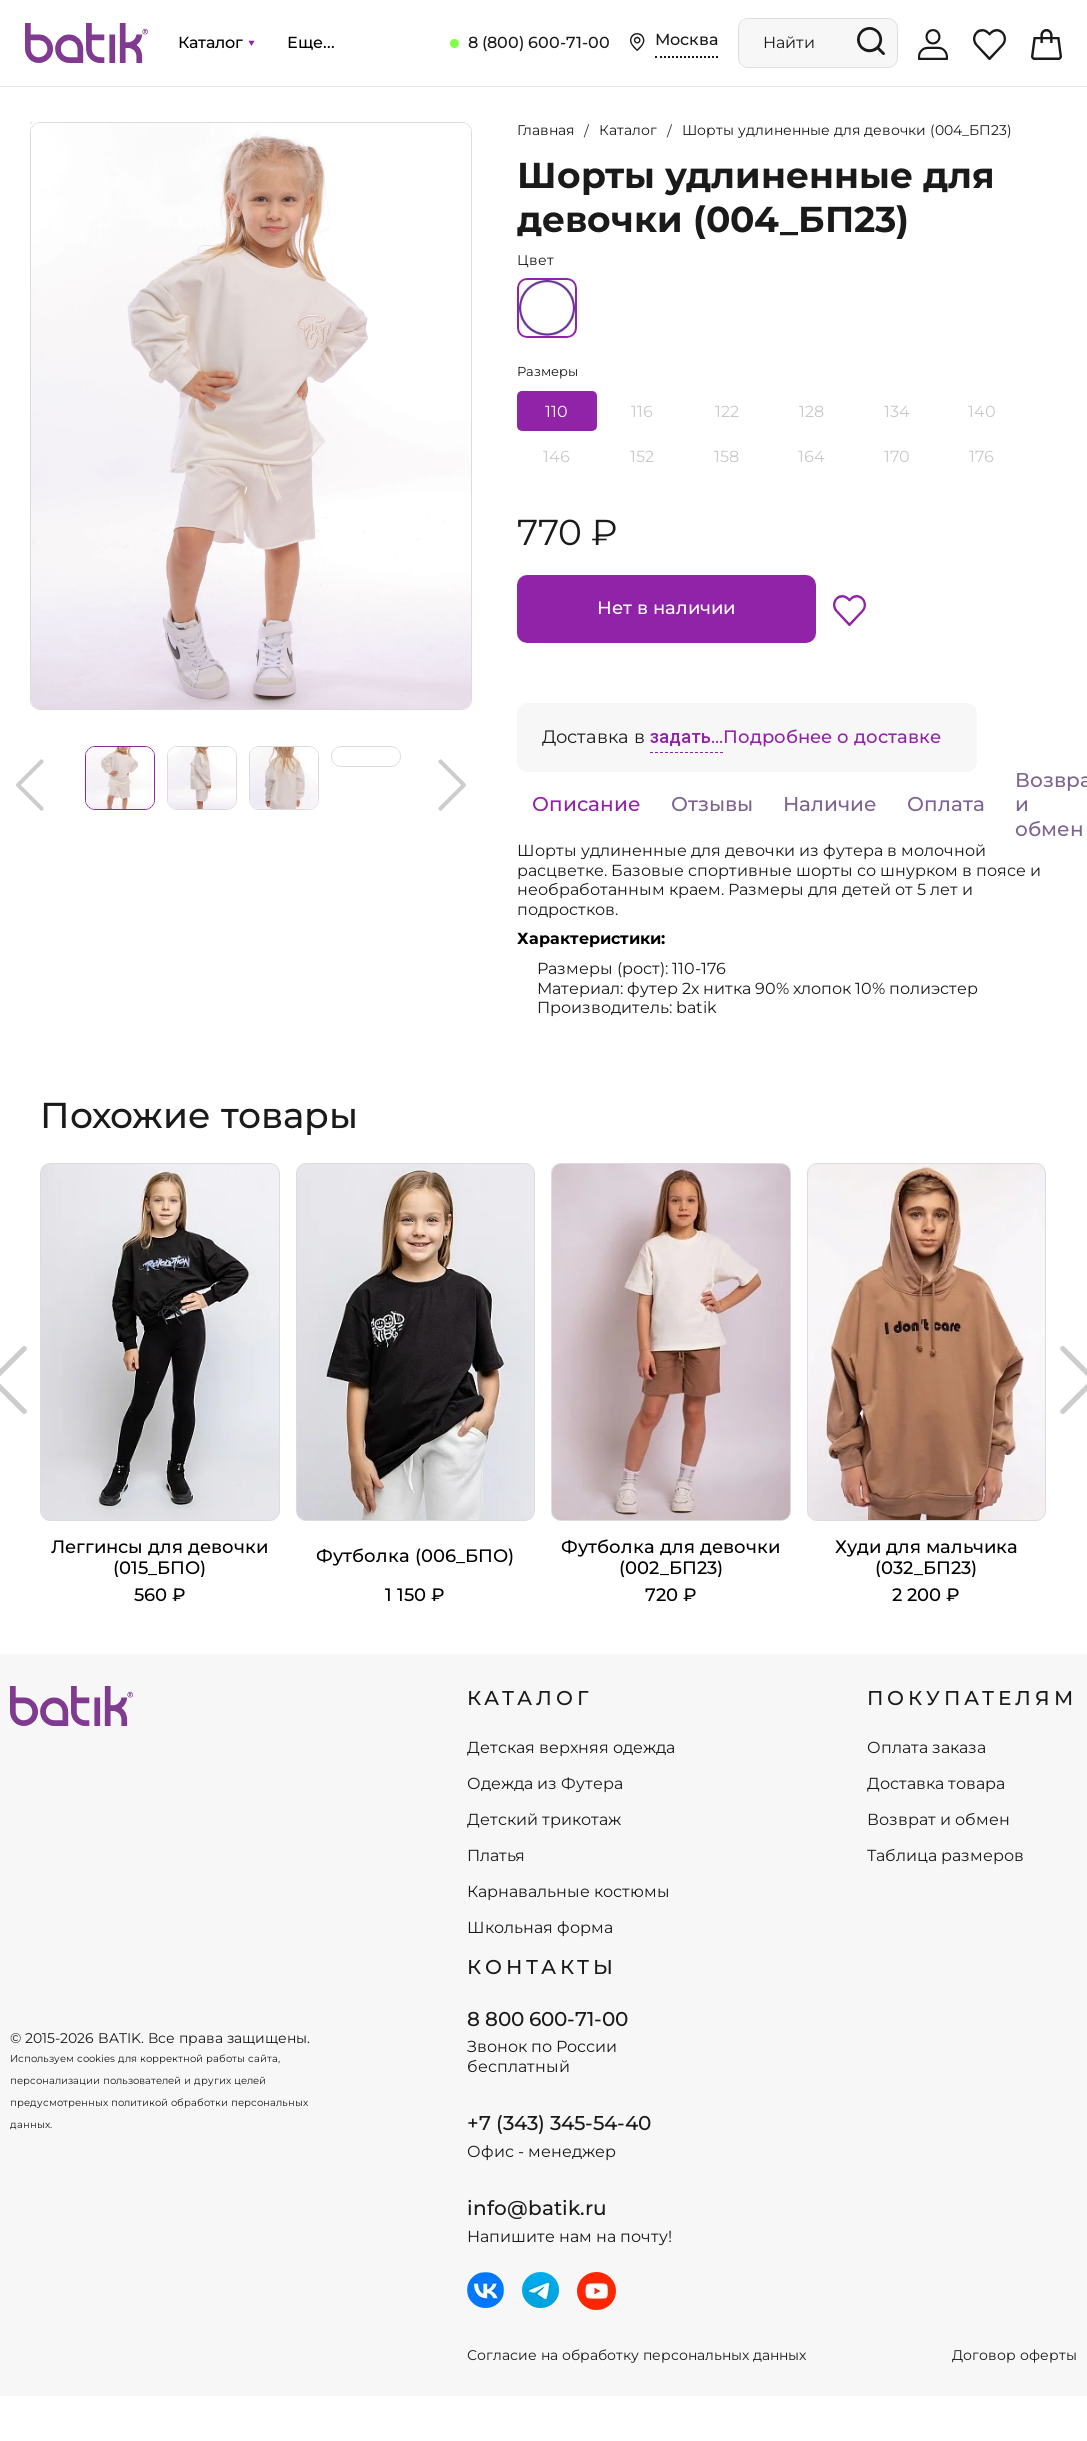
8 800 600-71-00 (547, 2019)
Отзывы (712, 804)
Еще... (311, 42)
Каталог (216, 42)
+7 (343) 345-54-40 (559, 2123)
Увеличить (31, 123)
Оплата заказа (926, 1748)
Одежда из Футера (545, 1784)
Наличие (830, 804)
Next (452, 785)
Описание (586, 804)
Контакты (542, 1967)
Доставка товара (936, 1784)
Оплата (946, 804)
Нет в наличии (666, 608)
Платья (496, 1856)
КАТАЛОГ (530, 1698)
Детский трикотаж (544, 1820)
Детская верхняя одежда (571, 1748)
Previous (30, 785)
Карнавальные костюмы (568, 1892)
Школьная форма (540, 1928)
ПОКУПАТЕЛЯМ (972, 1698)
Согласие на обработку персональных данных (636, 2355)
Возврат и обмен (938, 1820)
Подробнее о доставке (832, 737)
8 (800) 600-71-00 (539, 42)
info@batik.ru (537, 2208)
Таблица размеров (945, 1856)
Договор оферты (1014, 2355)
